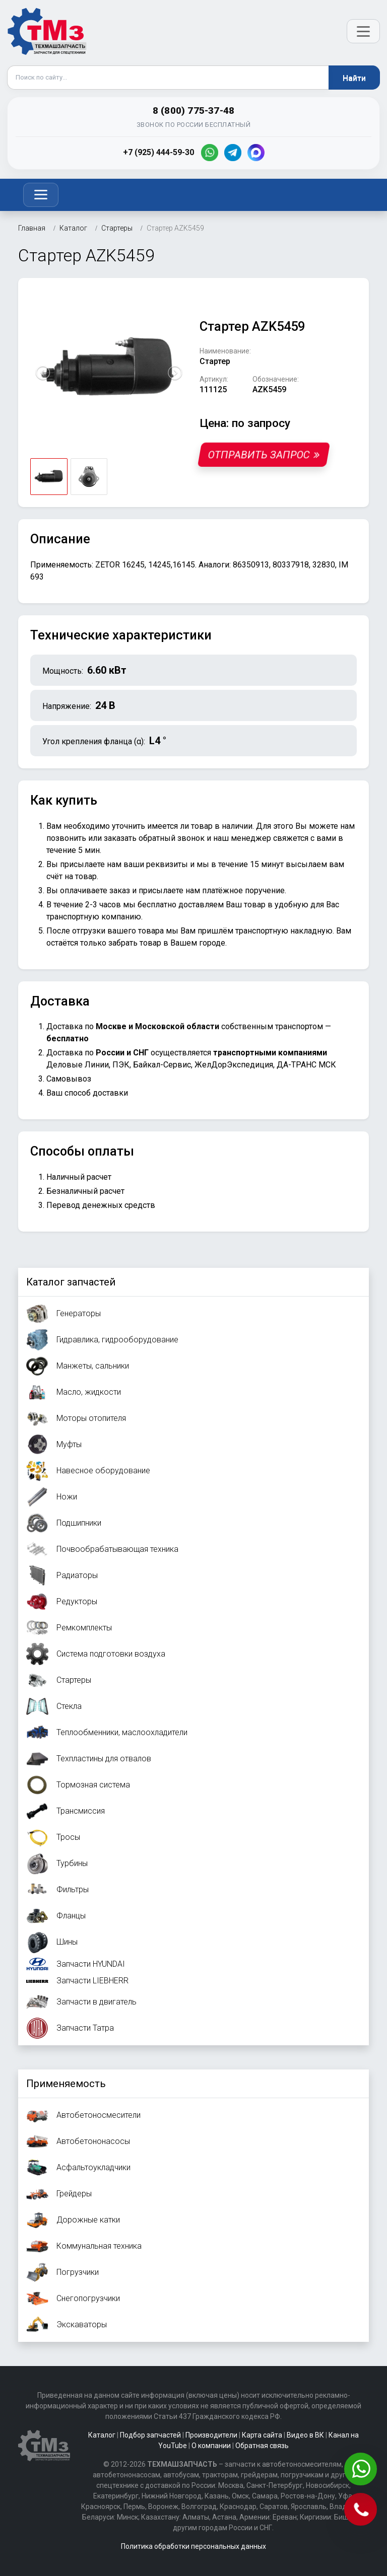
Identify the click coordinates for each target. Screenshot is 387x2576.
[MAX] (256, 152)
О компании (211, 2446)
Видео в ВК (305, 2435)
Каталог (101, 2435)
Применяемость (66, 2084)
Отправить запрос (263, 455)
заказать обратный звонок (154, 838)
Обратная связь (262, 2446)
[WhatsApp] (209, 152)
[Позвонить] (361, 2510)
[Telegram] (232, 152)
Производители (211, 2435)
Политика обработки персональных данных (193, 2546)
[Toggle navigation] (40, 195)
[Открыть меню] (363, 31)
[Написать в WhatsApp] (361, 2470)
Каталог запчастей (70, 1282)
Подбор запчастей (150, 2435)
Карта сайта (262, 2435)
